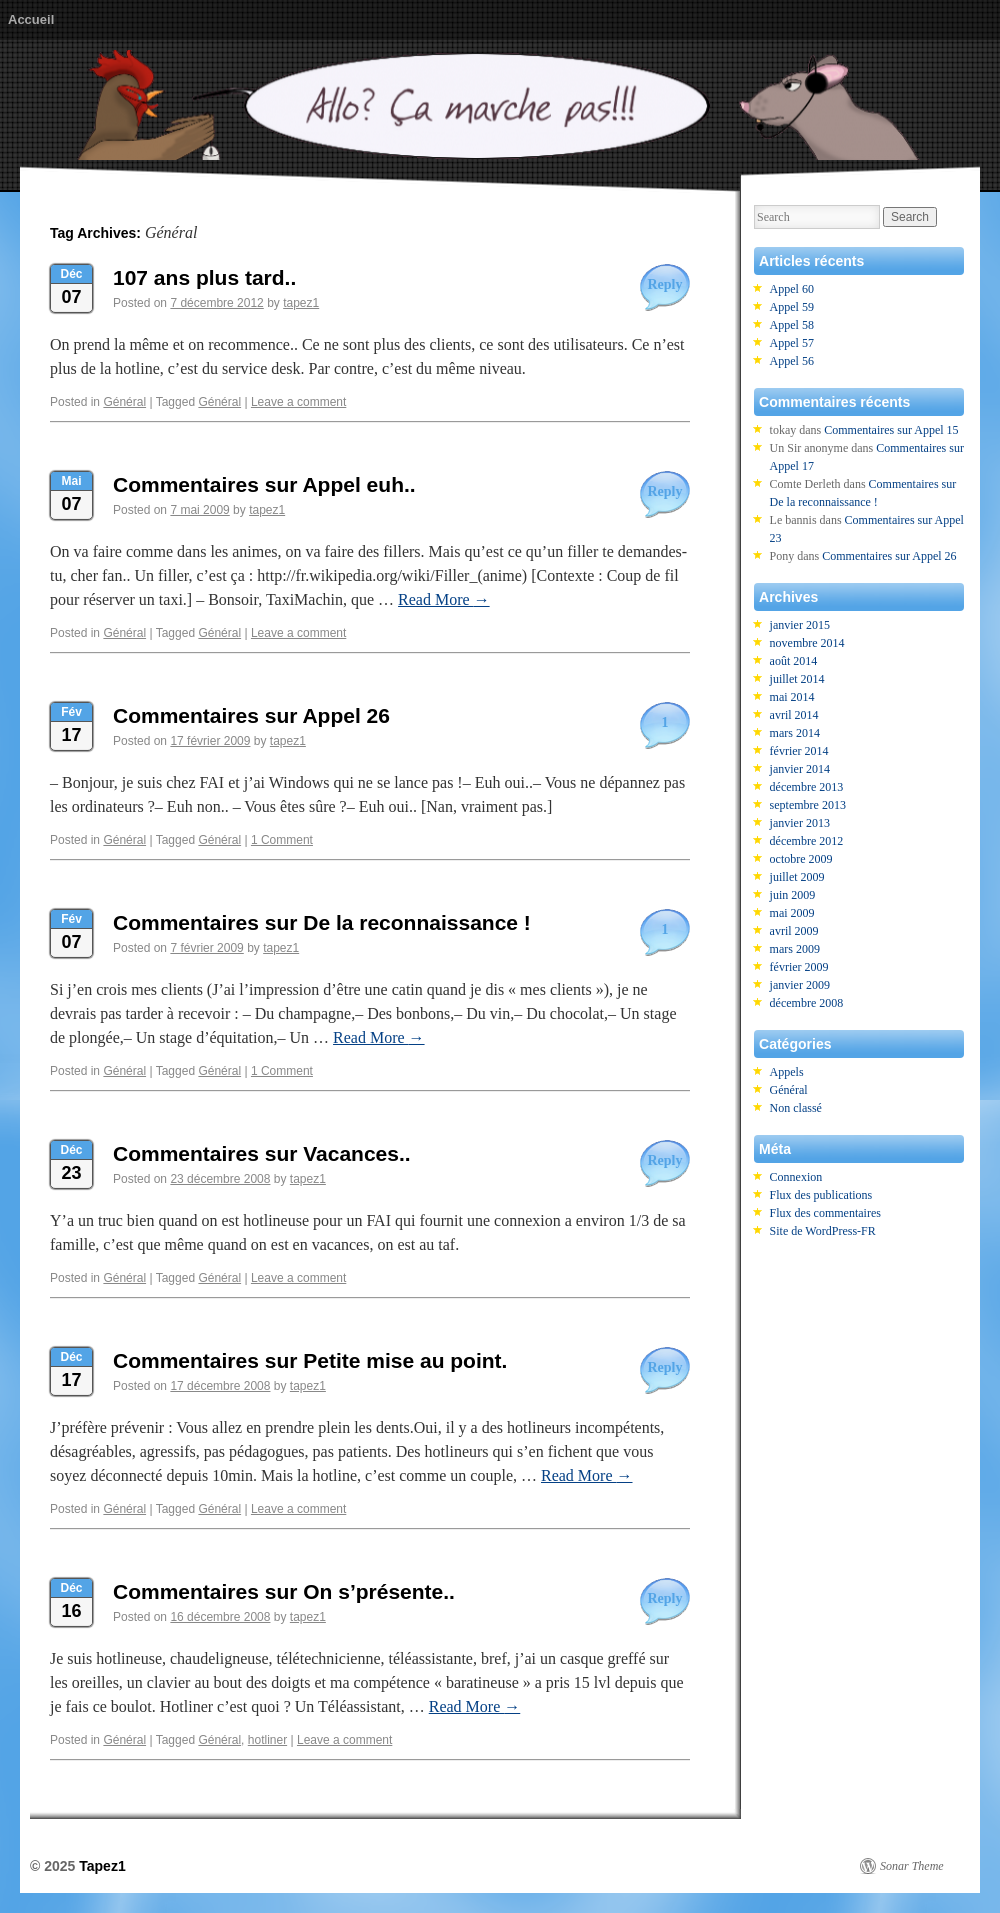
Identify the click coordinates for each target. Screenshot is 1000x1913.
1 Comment (282, 840)
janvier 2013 (800, 823)
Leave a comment (298, 402)
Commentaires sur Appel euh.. (264, 484)
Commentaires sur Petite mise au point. (310, 1360)
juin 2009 (793, 895)
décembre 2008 (807, 1003)
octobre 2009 (801, 859)
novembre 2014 (807, 643)
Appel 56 (792, 361)
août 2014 (794, 661)
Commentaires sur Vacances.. (262, 1153)
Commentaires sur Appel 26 (251, 715)
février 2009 (799, 967)
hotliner (267, 1740)
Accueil (31, 19)
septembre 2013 (808, 805)
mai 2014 (792, 697)
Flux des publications (821, 1195)
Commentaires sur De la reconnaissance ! (322, 922)
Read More (444, 599)
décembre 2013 (807, 787)
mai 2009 (792, 913)
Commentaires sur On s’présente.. (284, 1591)
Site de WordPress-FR (823, 1231)
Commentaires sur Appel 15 (891, 430)
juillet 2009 (797, 877)
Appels (787, 1072)
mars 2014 (795, 733)
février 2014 (799, 751)
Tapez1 (102, 1866)
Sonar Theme (912, 1866)
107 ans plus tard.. (204, 277)
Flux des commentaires (825, 1213)
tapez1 (301, 303)
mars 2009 (795, 949)
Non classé (796, 1108)
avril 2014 (794, 715)
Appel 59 (792, 307)
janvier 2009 (800, 985)
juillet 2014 (797, 679)
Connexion (796, 1177)
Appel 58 (792, 325)
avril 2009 (794, 931)
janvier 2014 (800, 769)
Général (124, 402)
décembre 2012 (807, 841)
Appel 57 (792, 343)
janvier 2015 (800, 625)
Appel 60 (792, 289)
